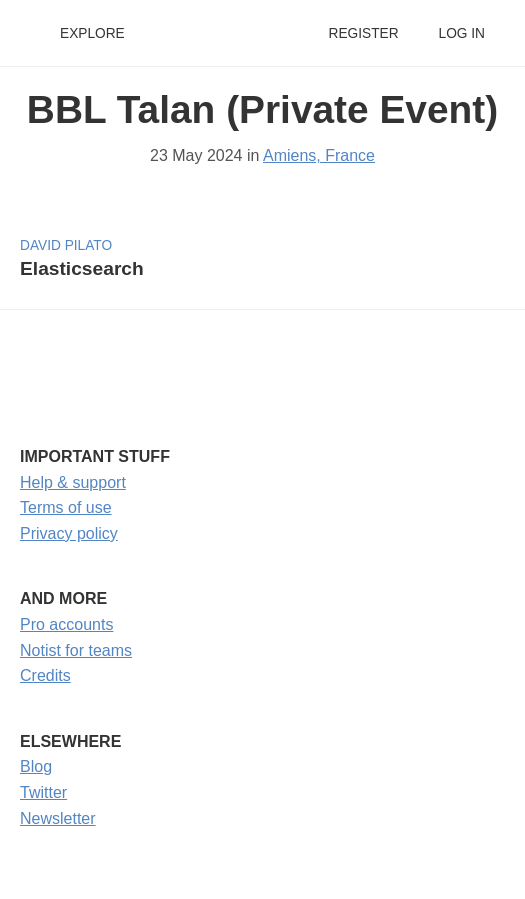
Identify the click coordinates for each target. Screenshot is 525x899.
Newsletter (58, 818)
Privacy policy (69, 533)
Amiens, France (319, 155)
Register (363, 33)
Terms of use (66, 507)
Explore (92, 33)
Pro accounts (66, 624)
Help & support (73, 482)
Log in (462, 33)
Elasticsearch (82, 268)
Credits (45, 675)
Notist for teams (76, 650)
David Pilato (66, 245)
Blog (36, 766)
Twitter (43, 792)
